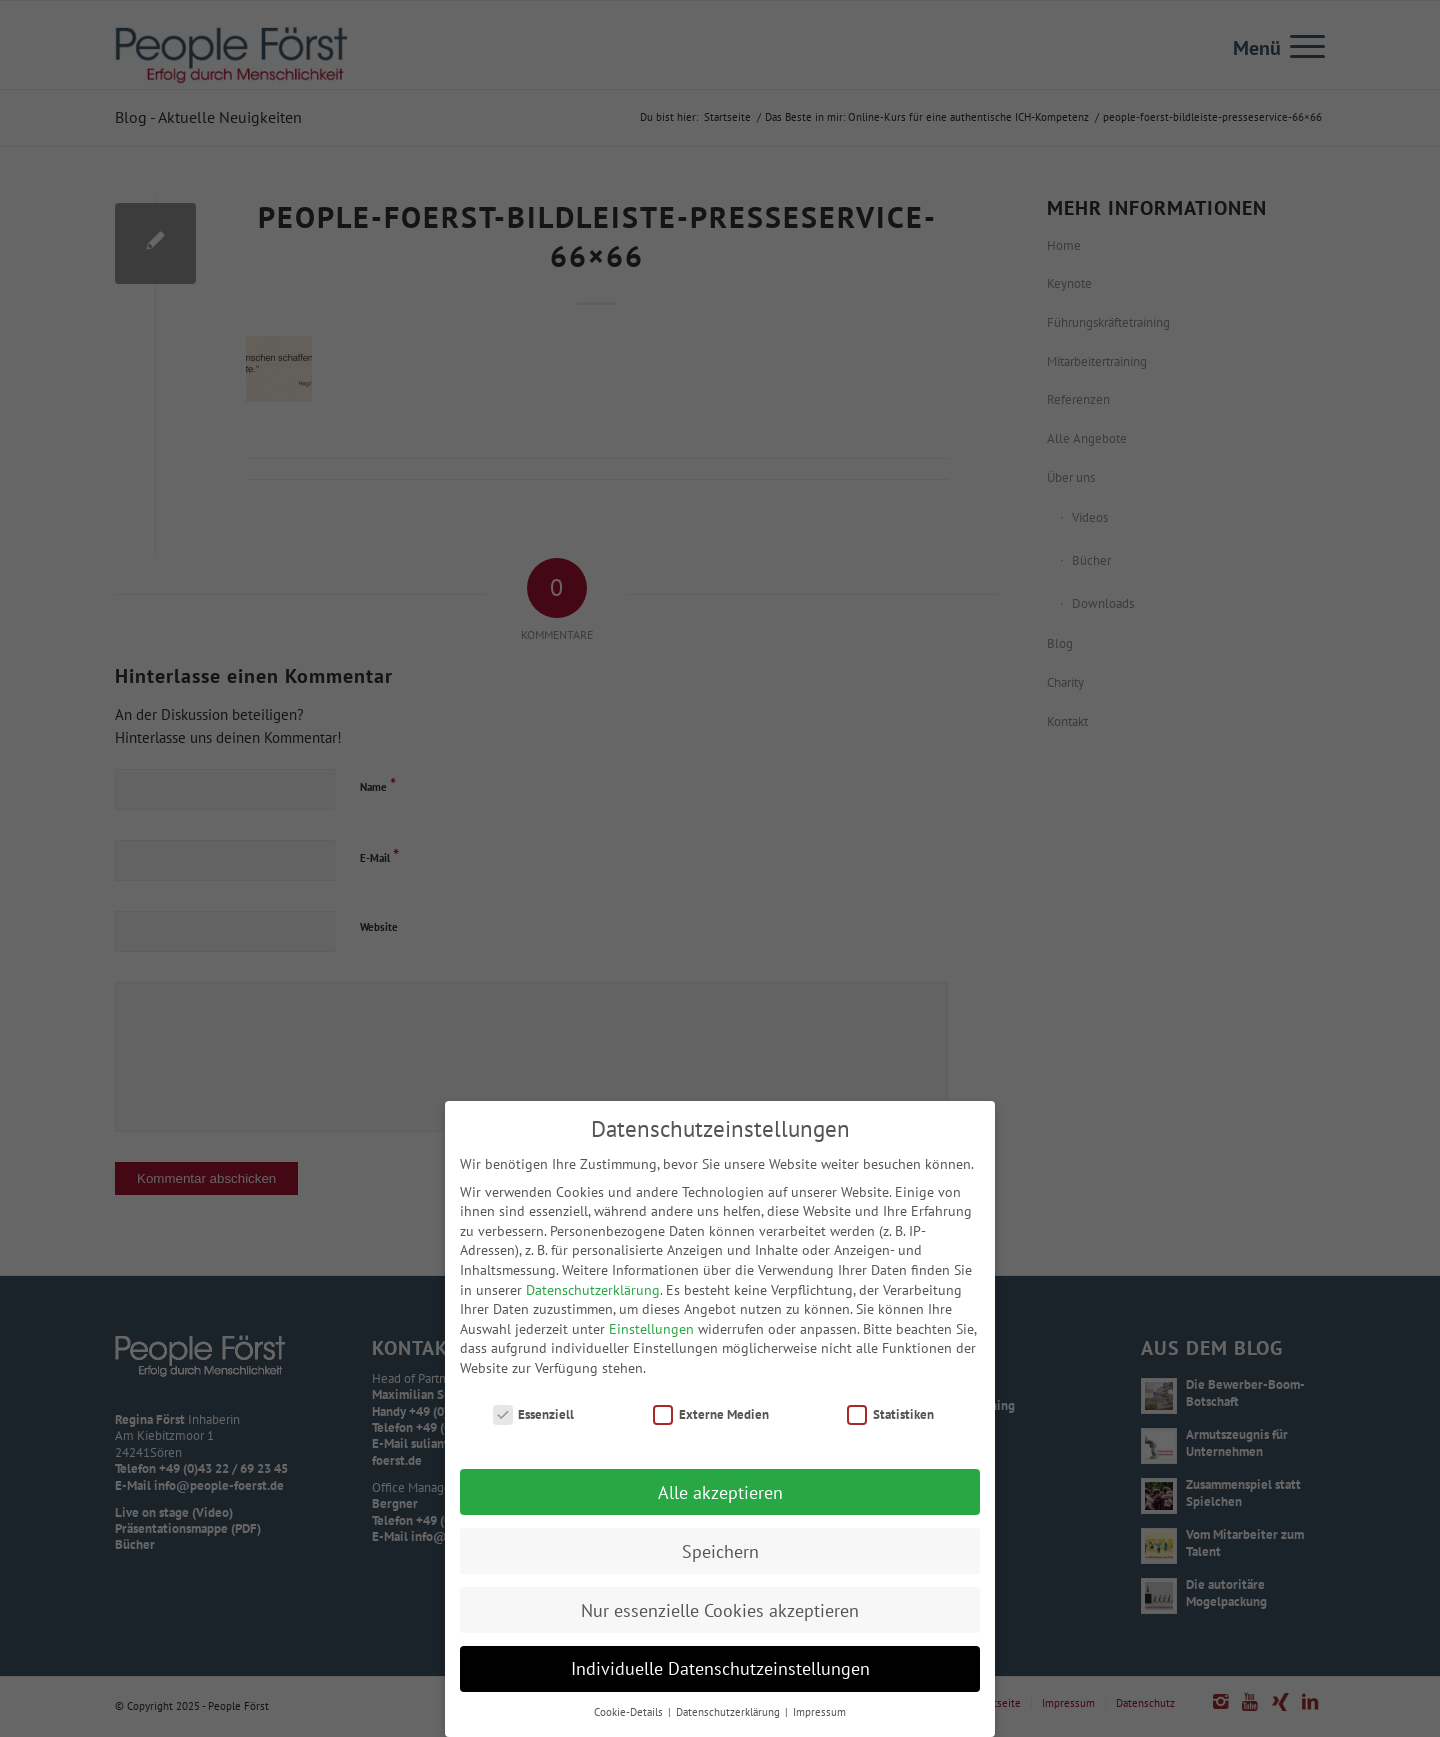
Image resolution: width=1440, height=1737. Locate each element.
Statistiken (890, 1420)
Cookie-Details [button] (630, 1719)
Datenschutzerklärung (593, 1296)
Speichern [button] (720, 1557)
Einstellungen (651, 1335)
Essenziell (534, 1420)
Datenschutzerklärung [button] (729, 1719)
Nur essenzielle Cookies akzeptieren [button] (720, 1616)
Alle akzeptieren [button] (720, 1498)
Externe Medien (711, 1420)
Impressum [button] (819, 1719)
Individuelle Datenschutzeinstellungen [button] (720, 1675)
